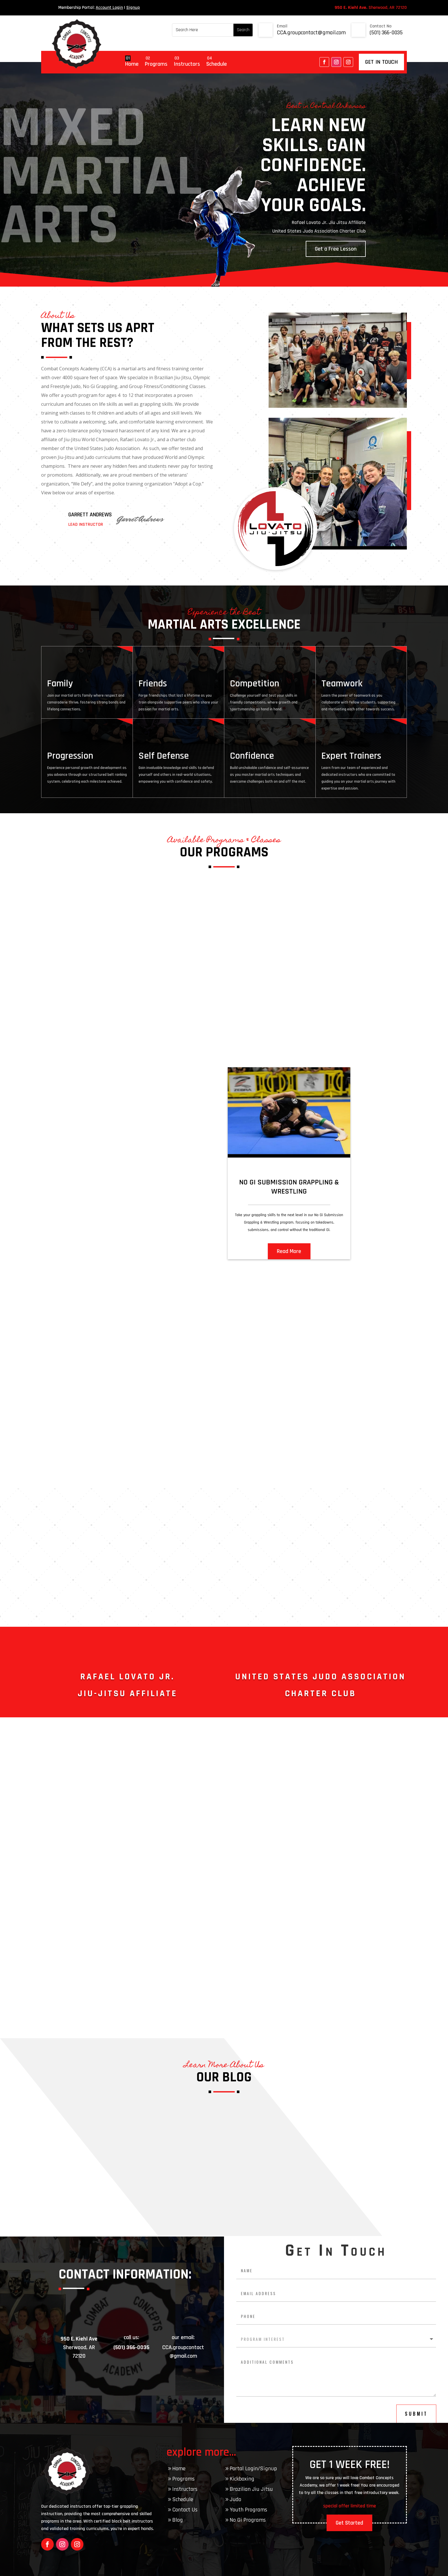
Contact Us (184, 2509)
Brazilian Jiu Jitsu (251, 2489)
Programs (156, 64)
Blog (177, 2520)
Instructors (187, 64)
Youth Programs (248, 2509)
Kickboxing (242, 2479)
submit (416, 2413)
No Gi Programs (248, 2520)
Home (132, 64)
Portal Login (244, 2468)
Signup (133, 8)
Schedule (216, 64)
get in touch (381, 62)
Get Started (349, 2523)
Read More (289, 1251)
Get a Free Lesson (336, 249)
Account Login (109, 8)
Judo (235, 2499)
